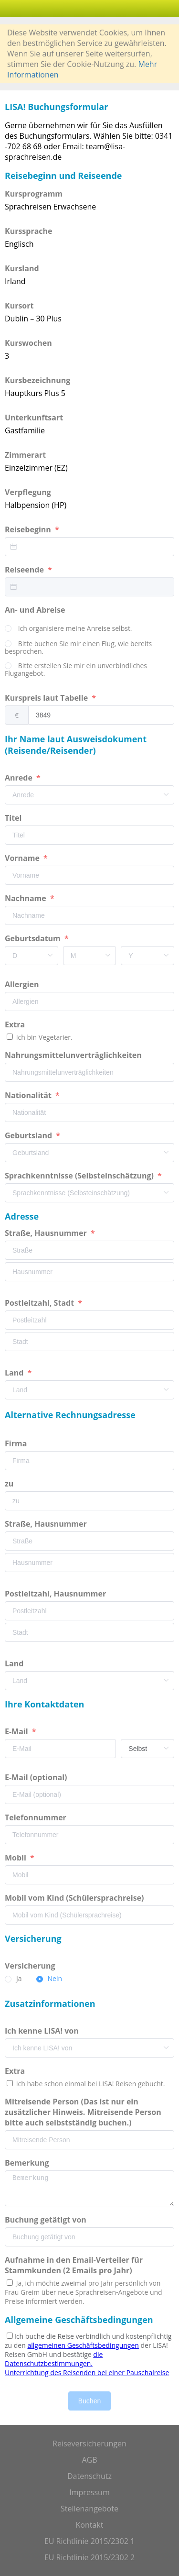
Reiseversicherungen (89, 2443)
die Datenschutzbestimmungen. (54, 2359)
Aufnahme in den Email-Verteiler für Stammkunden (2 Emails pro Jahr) (74, 2265)
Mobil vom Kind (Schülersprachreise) (75, 1898)
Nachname (26, 898)
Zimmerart (25, 455)
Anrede (19, 777)
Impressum (89, 2492)
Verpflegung (28, 492)
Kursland (22, 268)
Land (15, 1372)
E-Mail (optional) (37, 1777)
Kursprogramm (34, 193)
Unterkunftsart (34, 417)
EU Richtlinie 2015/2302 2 (89, 2557)
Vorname (23, 858)
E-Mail (17, 1731)
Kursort (19, 305)
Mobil (16, 1857)
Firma (17, 1443)
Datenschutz (89, 2476)
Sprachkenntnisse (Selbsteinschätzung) (80, 1175)
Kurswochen (28, 343)
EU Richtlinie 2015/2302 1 (89, 2541)
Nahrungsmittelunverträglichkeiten (74, 1055)
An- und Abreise (36, 610)
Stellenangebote (89, 2508)
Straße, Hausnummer (47, 1233)
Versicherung (31, 1965)
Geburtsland (29, 1135)
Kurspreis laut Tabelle (47, 698)
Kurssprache (29, 231)
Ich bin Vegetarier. (43, 1037)
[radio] (68, 629)
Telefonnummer (36, 1817)
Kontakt (90, 2525)
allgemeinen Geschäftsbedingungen (82, 2345)
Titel (14, 818)
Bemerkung (28, 2163)
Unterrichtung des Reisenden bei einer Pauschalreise (87, 2372)
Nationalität (29, 1095)
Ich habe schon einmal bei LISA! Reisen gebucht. (89, 2083)
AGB (89, 2460)
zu (10, 1483)
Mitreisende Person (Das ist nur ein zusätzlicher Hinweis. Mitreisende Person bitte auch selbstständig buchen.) (83, 2112)
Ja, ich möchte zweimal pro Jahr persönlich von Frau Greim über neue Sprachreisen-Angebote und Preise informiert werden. (83, 2292)
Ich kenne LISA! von (43, 2031)
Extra (17, 1024)
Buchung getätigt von (47, 2219)
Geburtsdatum (34, 938)
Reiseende (25, 569)
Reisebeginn (29, 529)
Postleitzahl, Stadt (40, 1303)
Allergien (23, 984)
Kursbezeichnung (37, 380)
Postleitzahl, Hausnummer (56, 1593)
